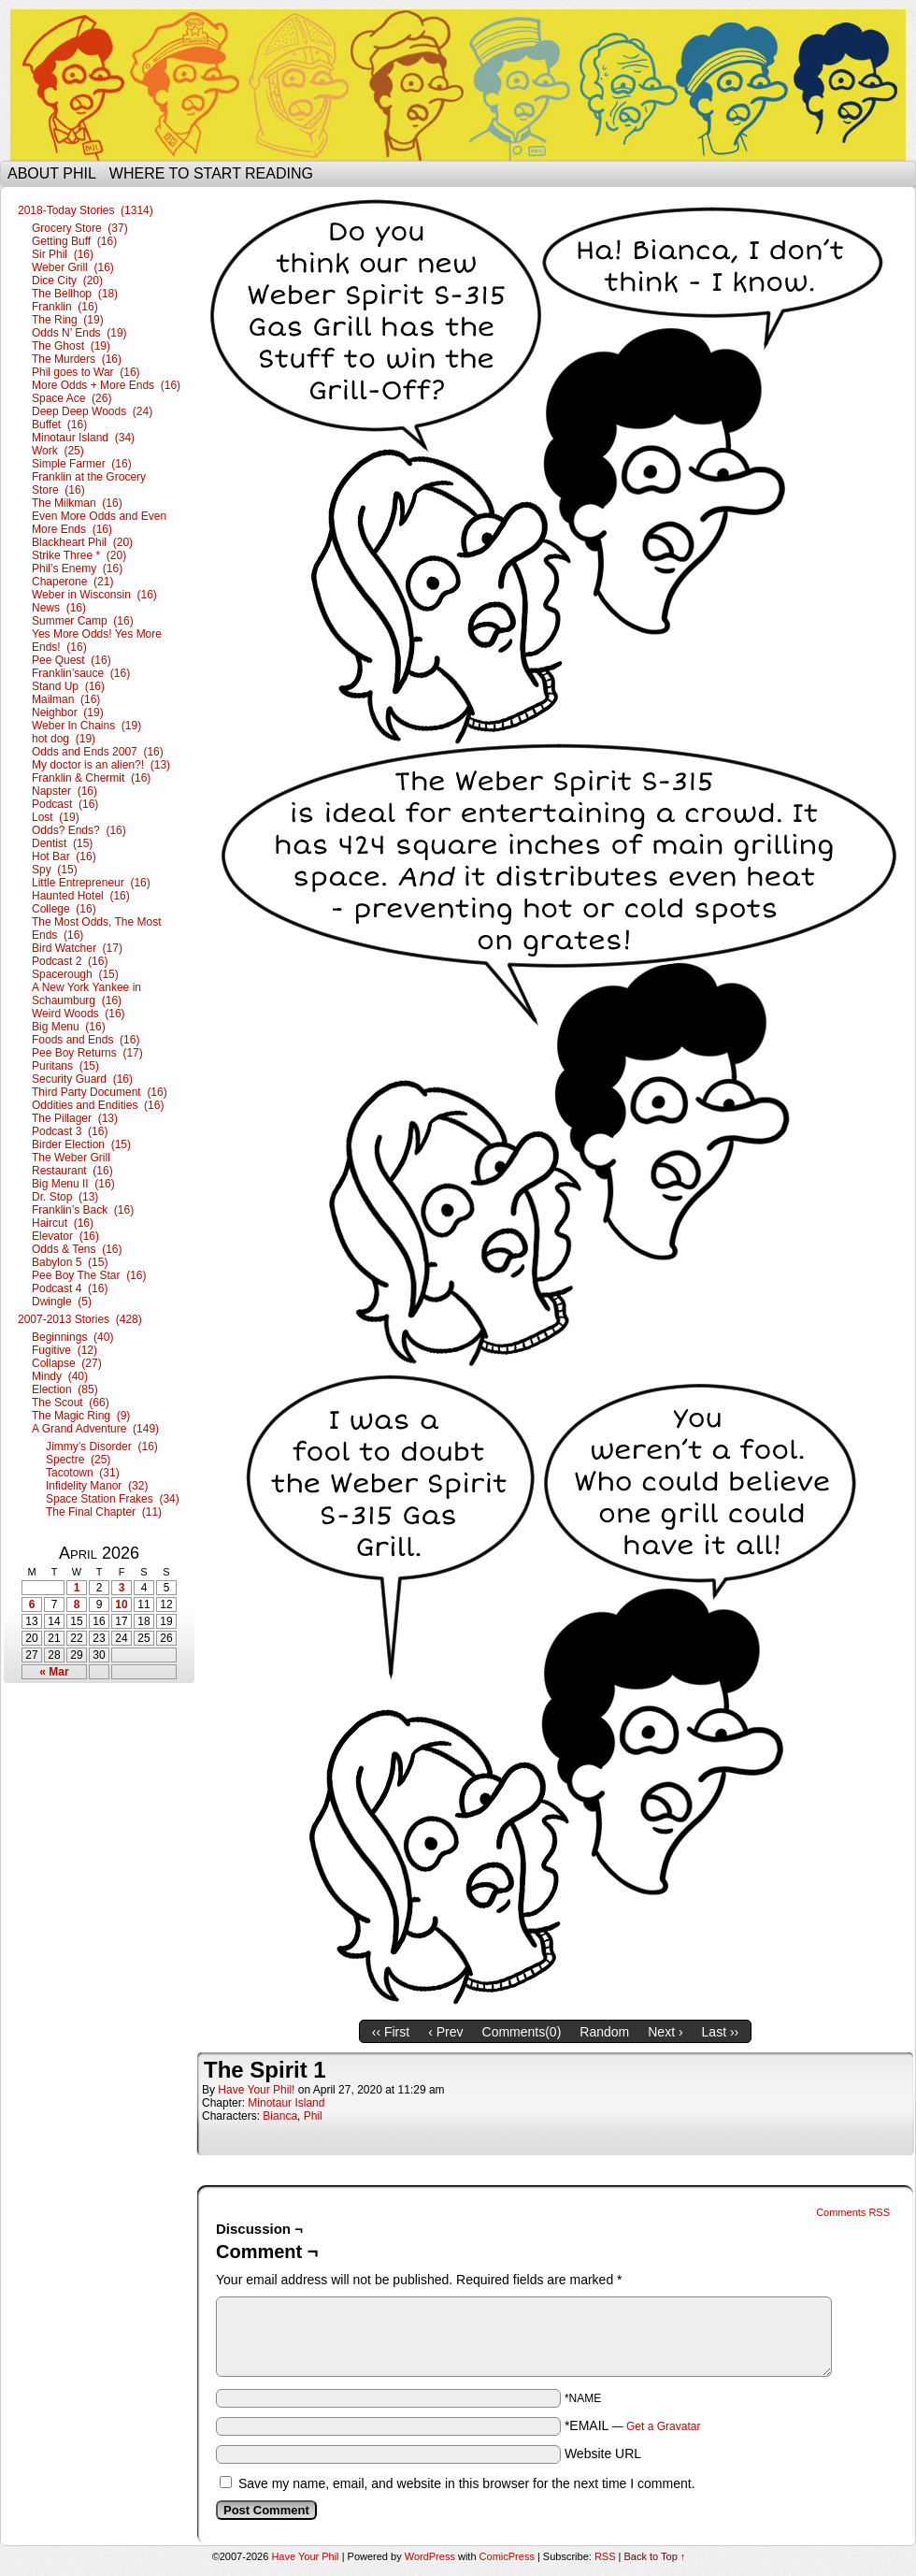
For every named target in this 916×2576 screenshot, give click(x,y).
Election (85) (65, 1389)
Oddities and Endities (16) (98, 1105)
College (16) (64, 908)
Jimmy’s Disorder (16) (102, 1446)
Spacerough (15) (75, 974)
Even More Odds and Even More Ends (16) (99, 523)
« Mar (53, 1671)
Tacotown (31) (83, 1472)
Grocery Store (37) (80, 228)
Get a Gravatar (663, 2426)
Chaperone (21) (72, 581)
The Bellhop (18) (75, 293)
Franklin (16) (65, 306)
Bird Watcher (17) (77, 948)
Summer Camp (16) (83, 620)
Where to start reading (211, 173)
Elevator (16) (65, 1236)
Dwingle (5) (62, 1301)
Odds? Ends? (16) (79, 830)
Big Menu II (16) (73, 1183)
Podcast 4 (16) (69, 1288)
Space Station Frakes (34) (112, 1498)
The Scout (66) (70, 1402)
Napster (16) (64, 791)
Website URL (603, 2453)
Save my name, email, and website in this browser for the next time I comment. (466, 2483)
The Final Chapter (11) (104, 1511)
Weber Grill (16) (73, 267)
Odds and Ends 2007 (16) (98, 751)
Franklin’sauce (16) (81, 673)
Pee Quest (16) (71, 660)
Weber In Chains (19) (86, 725)
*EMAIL (633, 2425)
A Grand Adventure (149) (95, 1428)
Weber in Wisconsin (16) (94, 594)
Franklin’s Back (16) (83, 1209)
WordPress (430, 2556)
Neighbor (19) (68, 712)
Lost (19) (55, 817)
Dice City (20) (67, 280)
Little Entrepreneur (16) (91, 882)
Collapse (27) (67, 1363)
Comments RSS (853, 2212)
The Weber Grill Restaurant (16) (72, 1164)
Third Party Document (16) (99, 1092)
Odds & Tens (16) (77, 1249)
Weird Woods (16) (78, 1013)
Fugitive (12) (64, 1350)
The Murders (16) (77, 359)
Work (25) (58, 450)
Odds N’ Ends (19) (79, 332)
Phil (313, 2116)
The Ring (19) (68, 319)
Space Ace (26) (71, 398)
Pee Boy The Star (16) (89, 1275)
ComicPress (507, 2556)
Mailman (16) (66, 699)
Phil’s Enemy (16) (77, 568)
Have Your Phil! (256, 2089)
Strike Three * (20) (79, 555)
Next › (665, 2031)
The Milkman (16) (77, 503)
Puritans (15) (65, 1065)
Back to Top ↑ (655, 2556)
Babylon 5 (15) (69, 1262)
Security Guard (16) (82, 1079)
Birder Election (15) (81, 1144)
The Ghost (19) (71, 346)
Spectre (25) (78, 1459)
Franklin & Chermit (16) (91, 777)
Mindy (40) (60, 1376)
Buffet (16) (59, 424)
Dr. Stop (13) (65, 1196)
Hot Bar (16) (64, 856)
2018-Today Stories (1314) (85, 210)
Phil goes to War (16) (86, 372)
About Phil (51, 173)
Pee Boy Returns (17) (87, 1052)
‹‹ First (390, 2031)
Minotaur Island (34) (83, 437)
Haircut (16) (62, 1223)
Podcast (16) (65, 804)
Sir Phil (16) (62, 254)
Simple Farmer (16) (82, 463)
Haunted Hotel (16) (81, 895)
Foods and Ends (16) (85, 1039)
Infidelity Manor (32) (97, 1485)
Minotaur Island (286, 2102)
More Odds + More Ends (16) (106, 385)
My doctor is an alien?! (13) (101, 764)
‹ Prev (445, 2031)
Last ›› (720, 2031)
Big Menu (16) (69, 1026)
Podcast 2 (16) (69, 961)
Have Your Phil (458, 85)
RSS (605, 2556)
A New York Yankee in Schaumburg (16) (86, 994)
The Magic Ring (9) (81, 1415)
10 (121, 1604)
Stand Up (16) (68, 686)
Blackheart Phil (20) (82, 542)
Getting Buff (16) (74, 241)
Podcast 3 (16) (69, 1131)
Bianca (280, 2116)
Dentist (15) (62, 843)
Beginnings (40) (72, 1337)
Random (604, 2031)
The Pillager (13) (75, 1118)
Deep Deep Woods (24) (92, 411)
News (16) (59, 607)
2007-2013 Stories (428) (80, 1319)
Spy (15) (55, 869)
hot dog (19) (63, 738)
